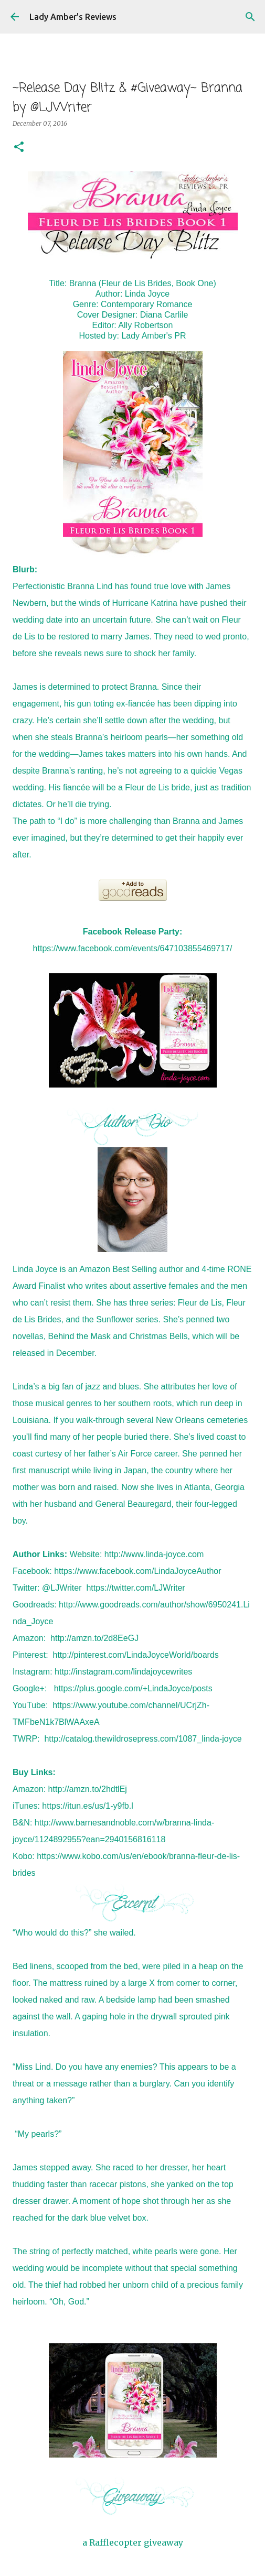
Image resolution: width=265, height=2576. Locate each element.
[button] (19, 147)
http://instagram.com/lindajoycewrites (123, 1671)
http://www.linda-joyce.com (154, 1554)
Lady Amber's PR (153, 335)
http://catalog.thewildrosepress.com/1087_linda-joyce (142, 1738)
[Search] (250, 16)
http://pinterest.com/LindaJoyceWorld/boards (135, 1654)
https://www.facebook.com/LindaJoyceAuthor (137, 1571)
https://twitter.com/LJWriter (135, 1587)
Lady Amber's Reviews (72, 16)
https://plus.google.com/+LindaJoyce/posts (133, 1688)
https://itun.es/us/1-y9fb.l (87, 1805)
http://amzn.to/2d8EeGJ (94, 1638)
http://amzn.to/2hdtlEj (87, 1789)
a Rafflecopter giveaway (132, 2542)
